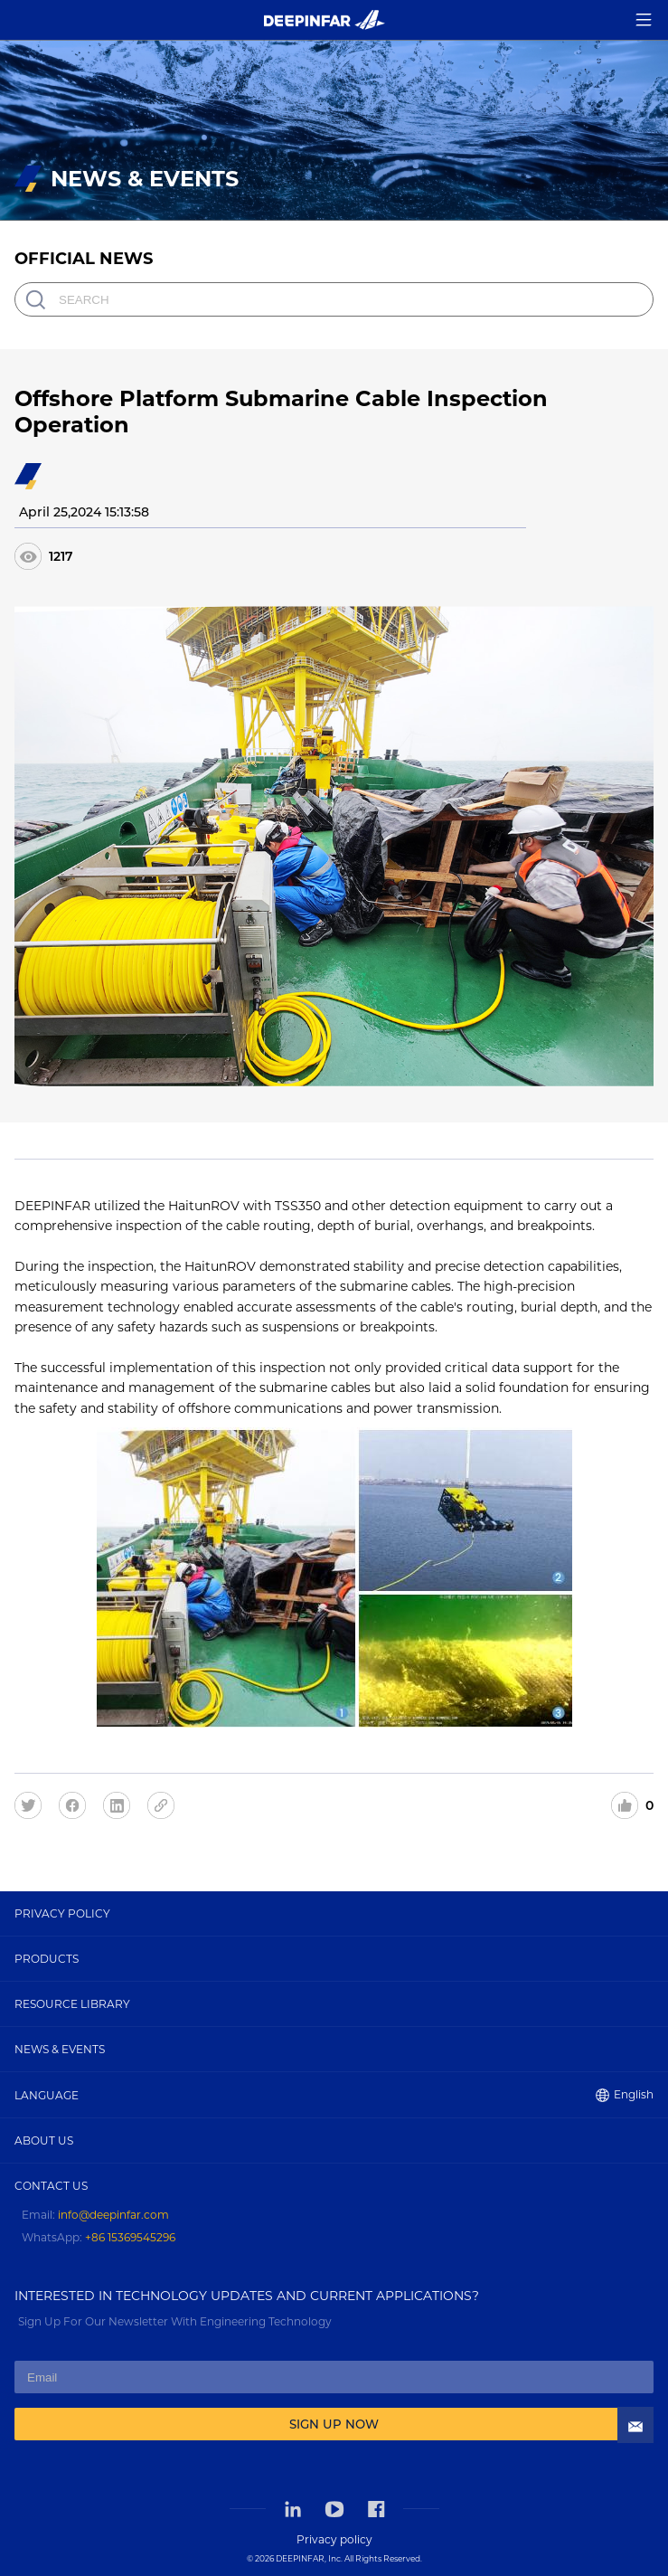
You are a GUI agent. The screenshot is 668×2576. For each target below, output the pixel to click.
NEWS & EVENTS (59, 2049)
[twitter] (34, 1804)
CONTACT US (51, 2185)
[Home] (324, 19)
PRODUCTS (46, 1958)
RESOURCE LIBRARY (72, 2004)
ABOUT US (43, 2140)
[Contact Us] (635, 2348)
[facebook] (79, 1804)
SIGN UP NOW (334, 2424)
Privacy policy (334, 2539)
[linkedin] (123, 1804)
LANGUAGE (334, 2095)
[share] (167, 1804)
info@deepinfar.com (113, 2214)
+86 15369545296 (130, 2237)
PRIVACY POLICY (62, 1913)
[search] (35, 299)
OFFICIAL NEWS (83, 259)
